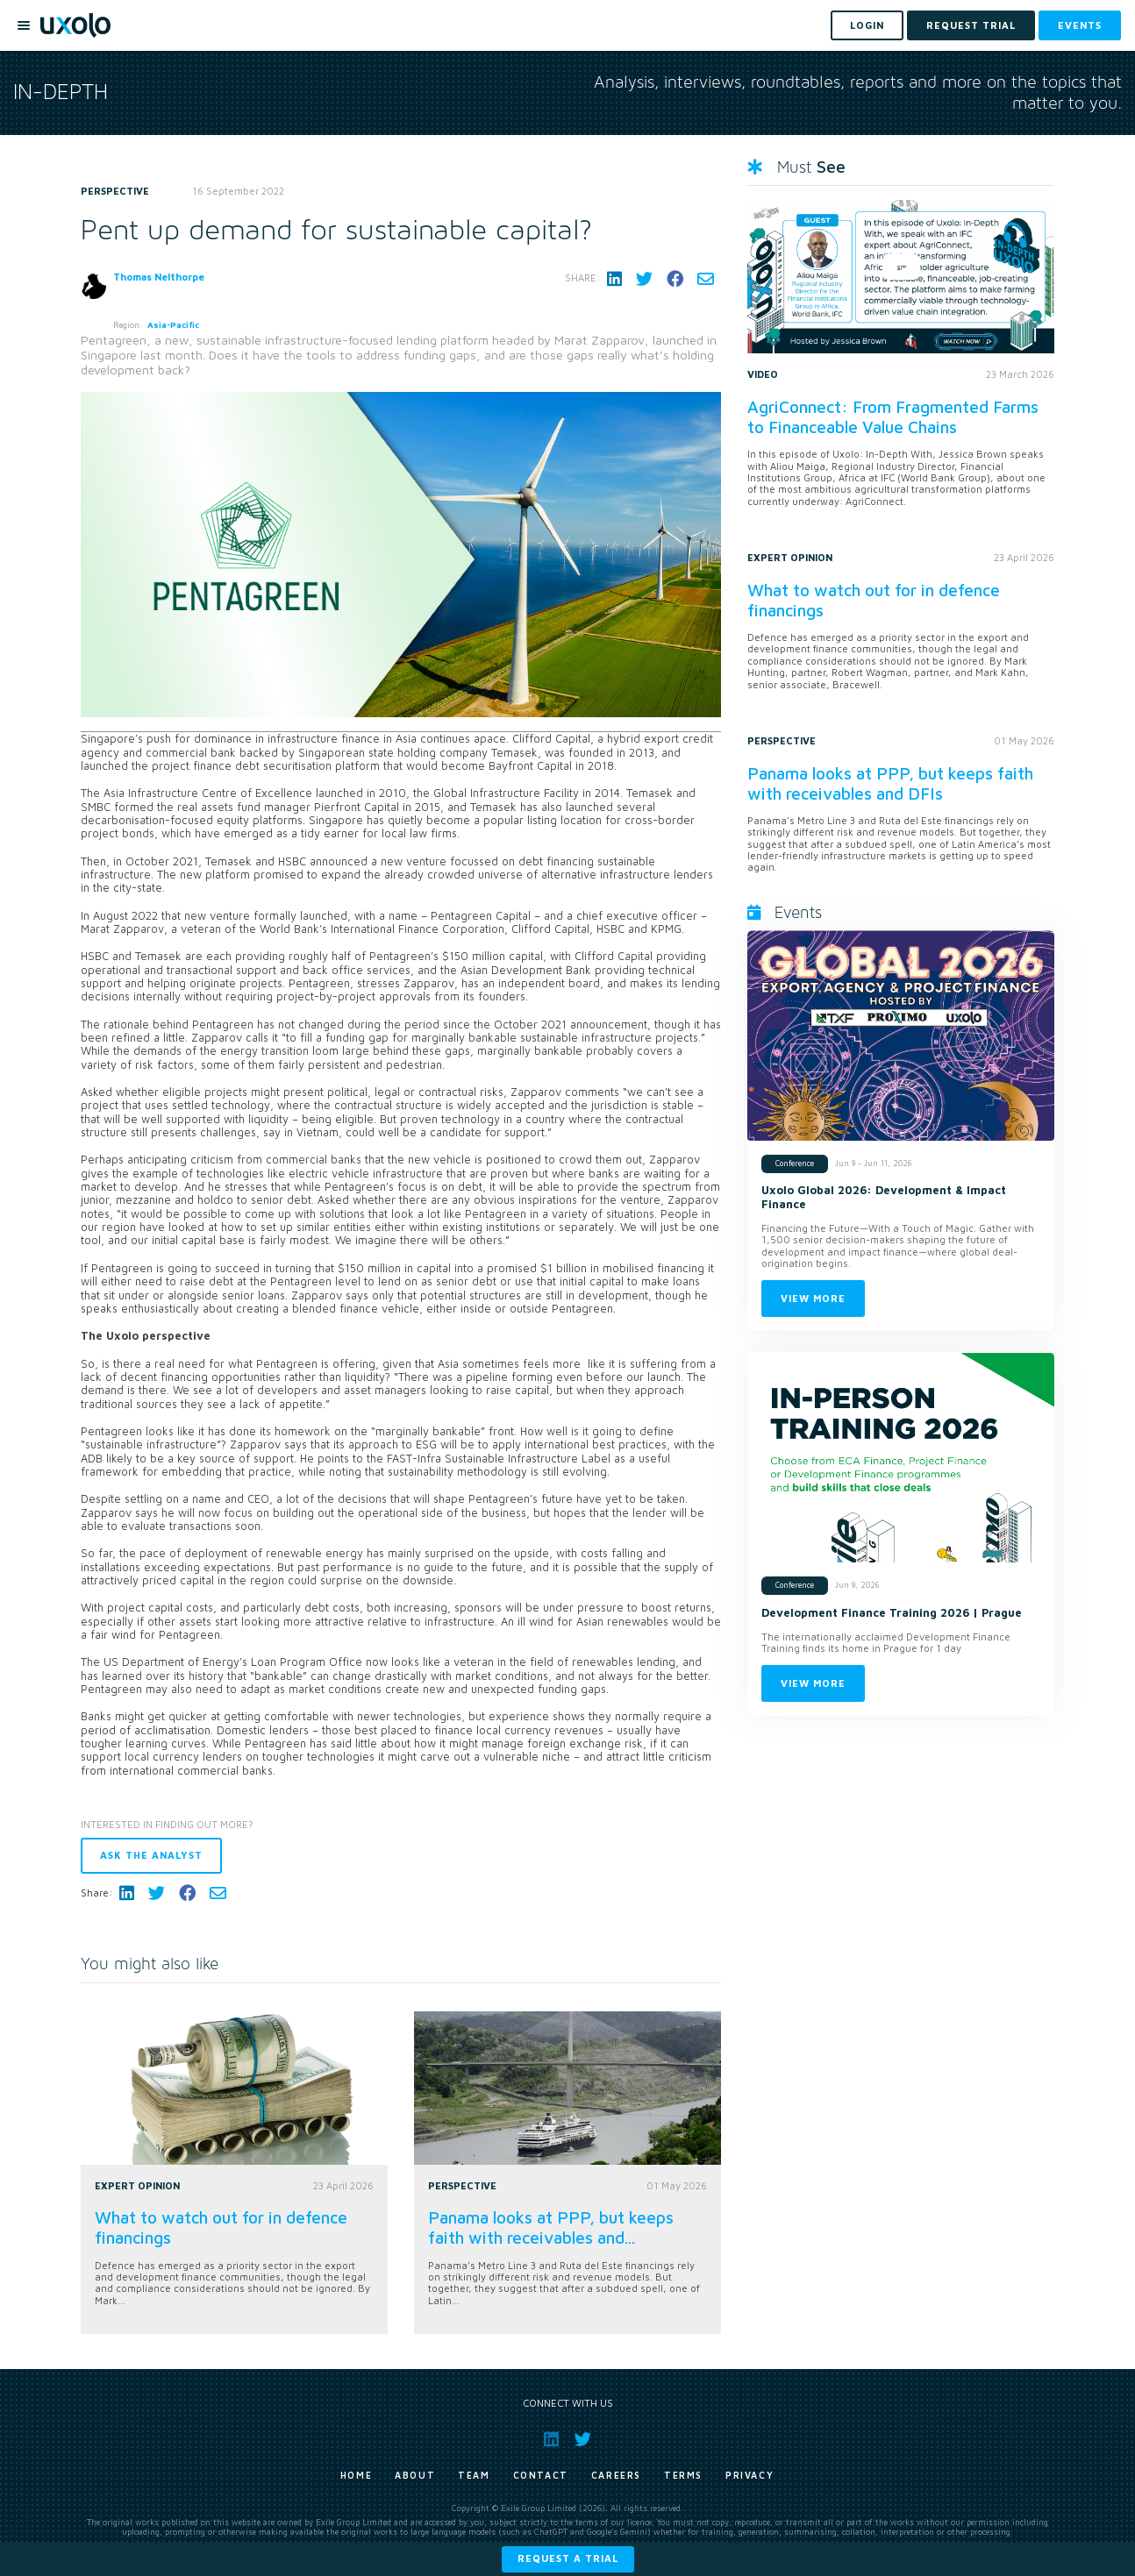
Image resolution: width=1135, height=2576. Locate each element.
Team (473, 2475)
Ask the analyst (151, 1855)
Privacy (749, 2475)
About (415, 2475)
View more (813, 1298)
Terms (683, 2475)
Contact (540, 2475)
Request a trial (568, 2558)
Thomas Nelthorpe (158, 276)
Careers (616, 2475)
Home (356, 2475)
